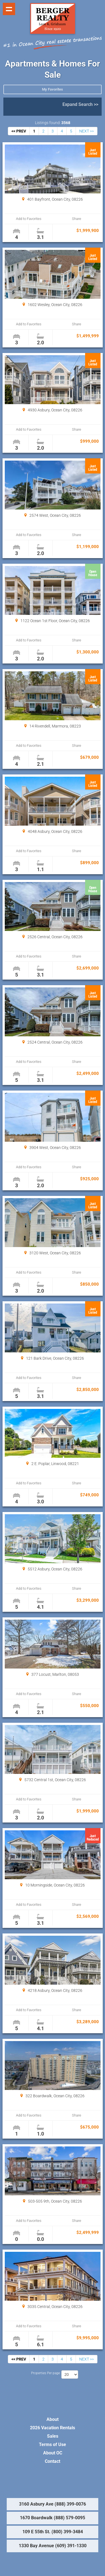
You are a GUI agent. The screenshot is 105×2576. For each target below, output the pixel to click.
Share (76, 219)
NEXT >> (86, 131)
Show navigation (9, 9)
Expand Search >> (80, 104)
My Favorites (52, 89)
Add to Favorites (28, 219)
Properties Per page (45, 2373)
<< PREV (18, 131)
